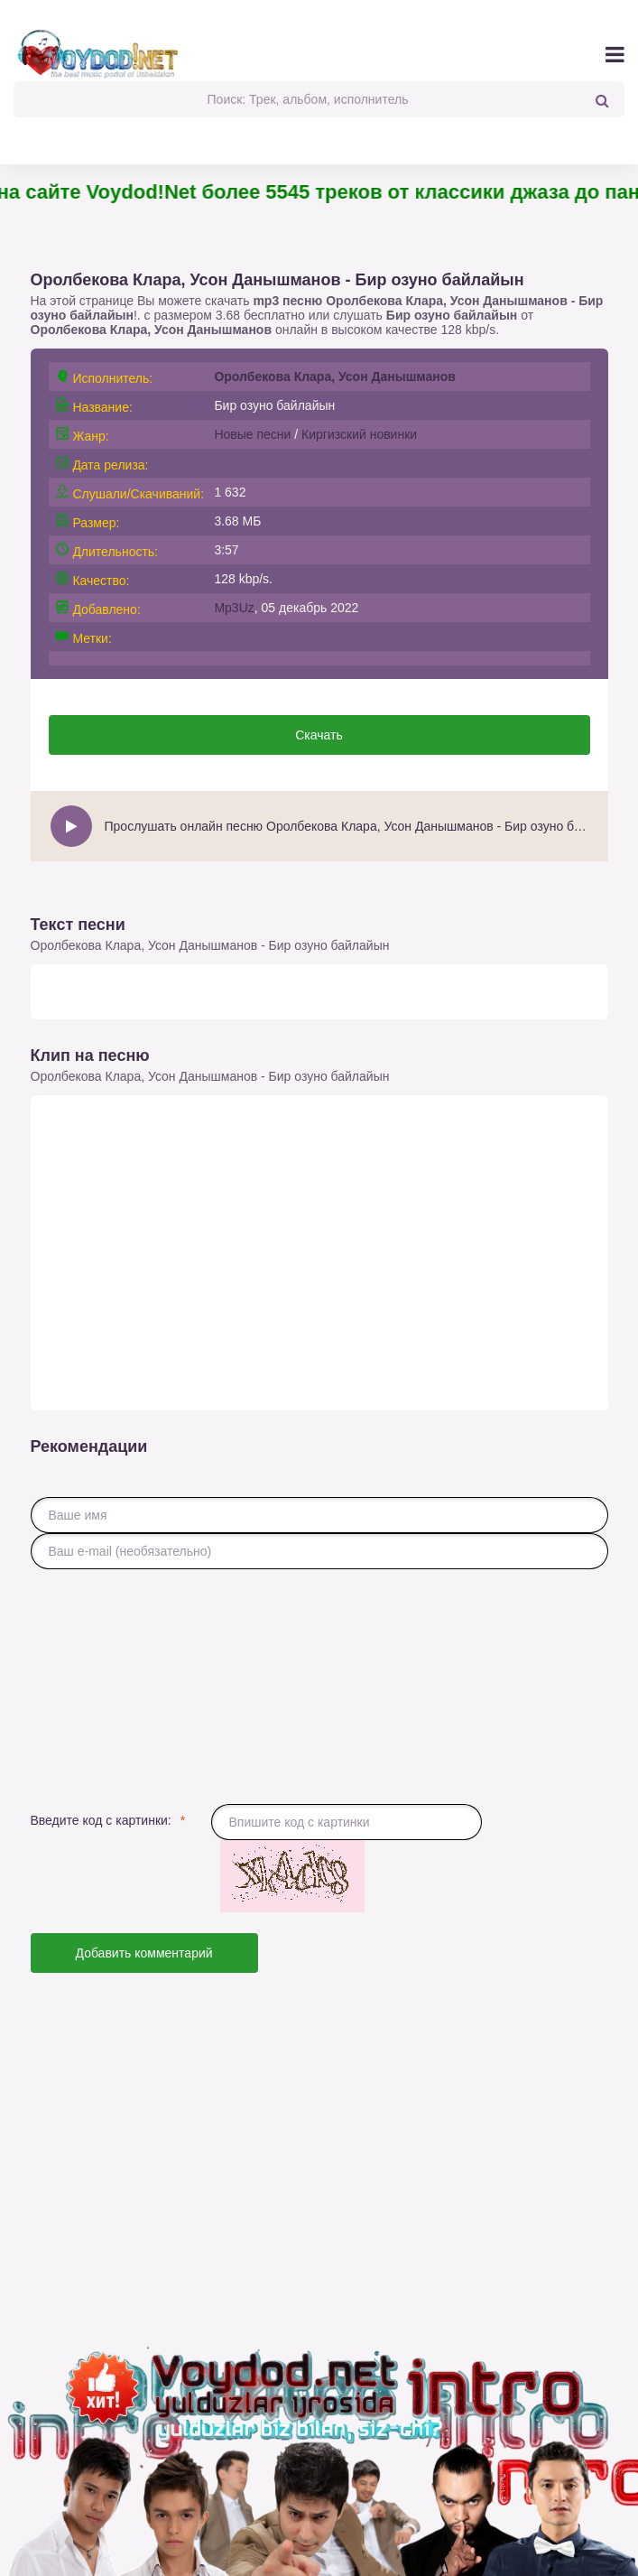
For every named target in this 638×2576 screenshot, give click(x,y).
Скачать (319, 735)
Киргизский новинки (359, 434)
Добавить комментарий (144, 1953)
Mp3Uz (234, 607)
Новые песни (252, 434)
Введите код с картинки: (101, 1820)
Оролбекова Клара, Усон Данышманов (152, 329)
